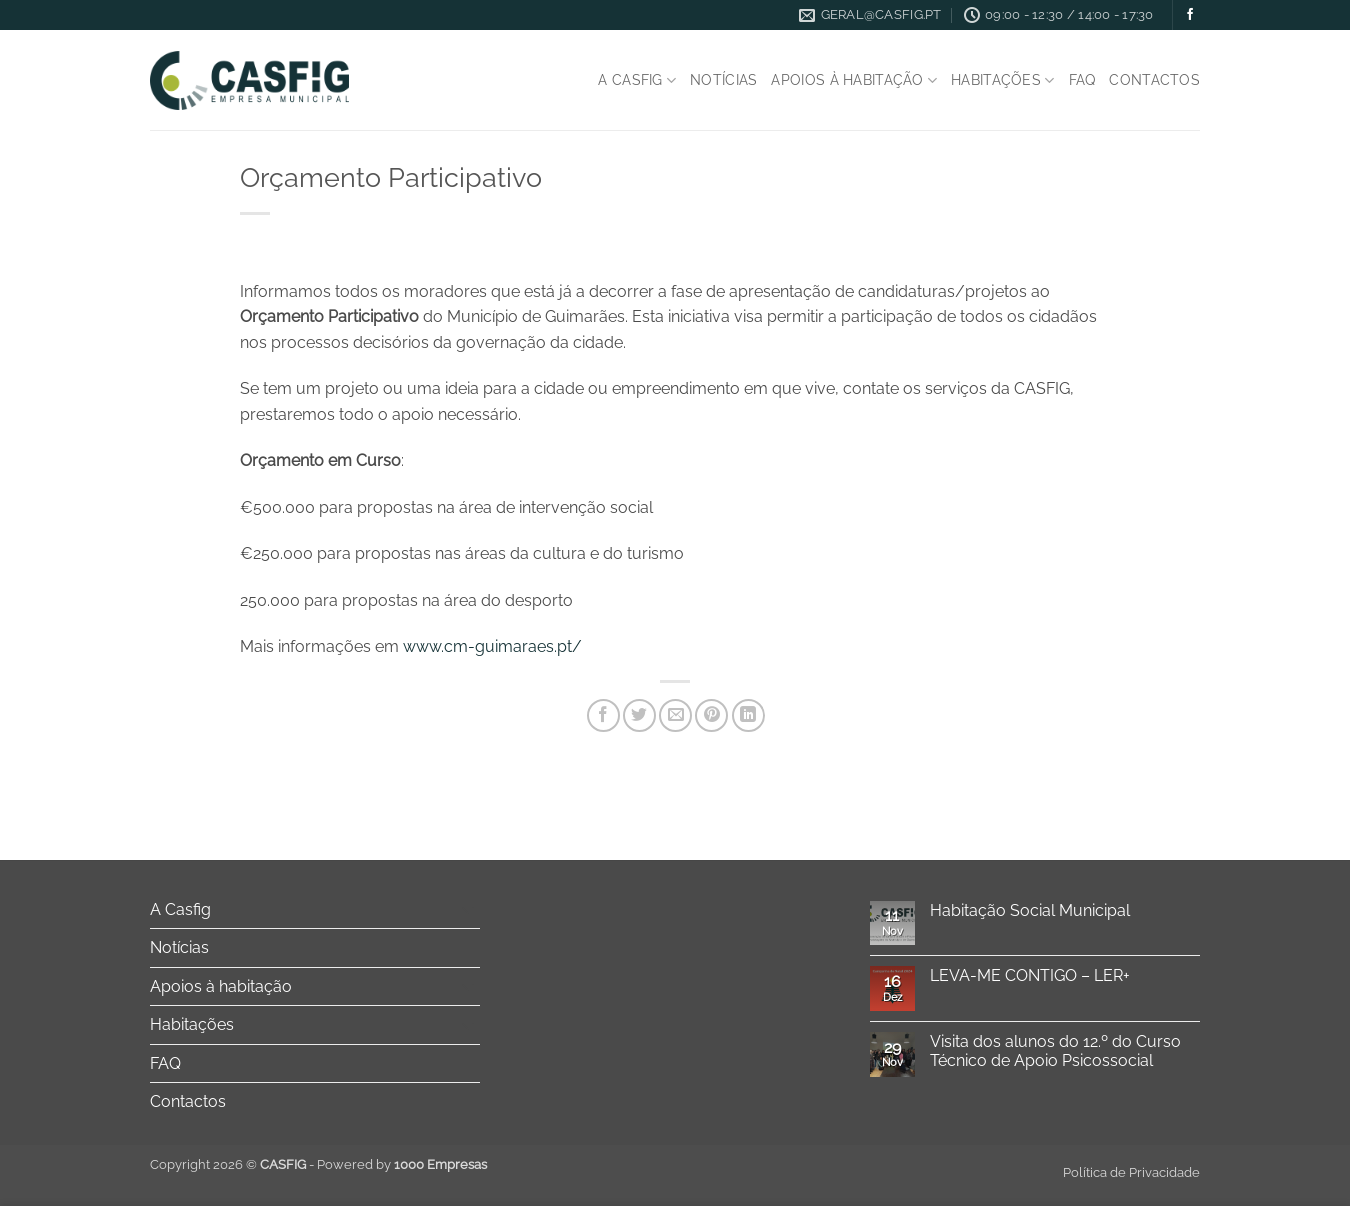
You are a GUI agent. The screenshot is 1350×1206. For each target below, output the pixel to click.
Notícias (723, 79)
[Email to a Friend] (675, 715)
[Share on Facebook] (603, 715)
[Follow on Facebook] (1190, 15)
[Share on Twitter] (639, 715)
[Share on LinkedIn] (748, 715)
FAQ (1082, 79)
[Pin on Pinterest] (711, 715)
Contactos (1154, 79)
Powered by (402, 1164)
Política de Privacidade (1131, 1172)
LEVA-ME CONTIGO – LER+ (1030, 975)
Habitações (1002, 80)
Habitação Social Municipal (1030, 910)
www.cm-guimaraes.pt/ (492, 646)
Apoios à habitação (854, 80)
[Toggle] (468, 909)
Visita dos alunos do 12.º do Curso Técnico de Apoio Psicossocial (1055, 1051)
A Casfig (637, 80)
